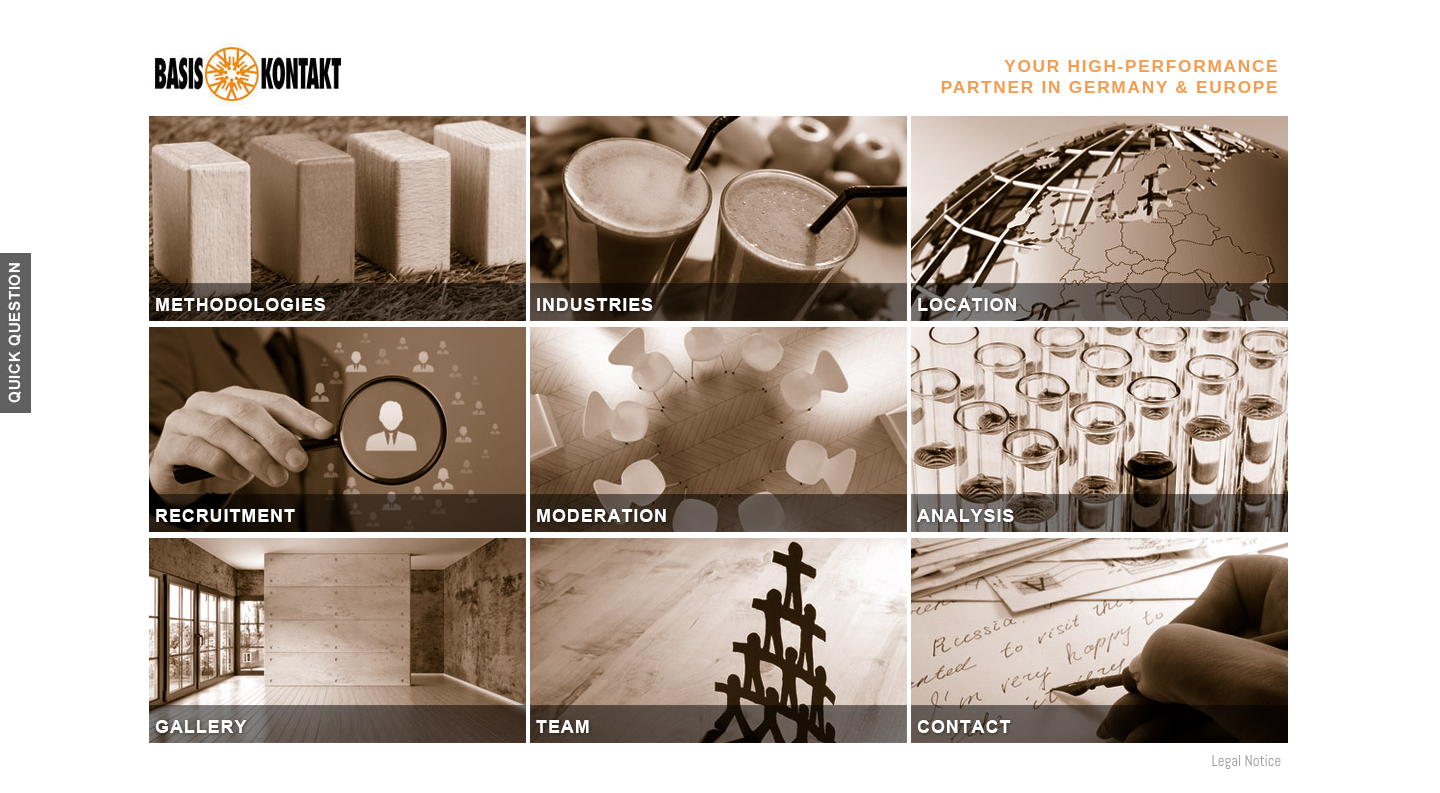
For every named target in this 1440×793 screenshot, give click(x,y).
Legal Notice (1246, 760)
